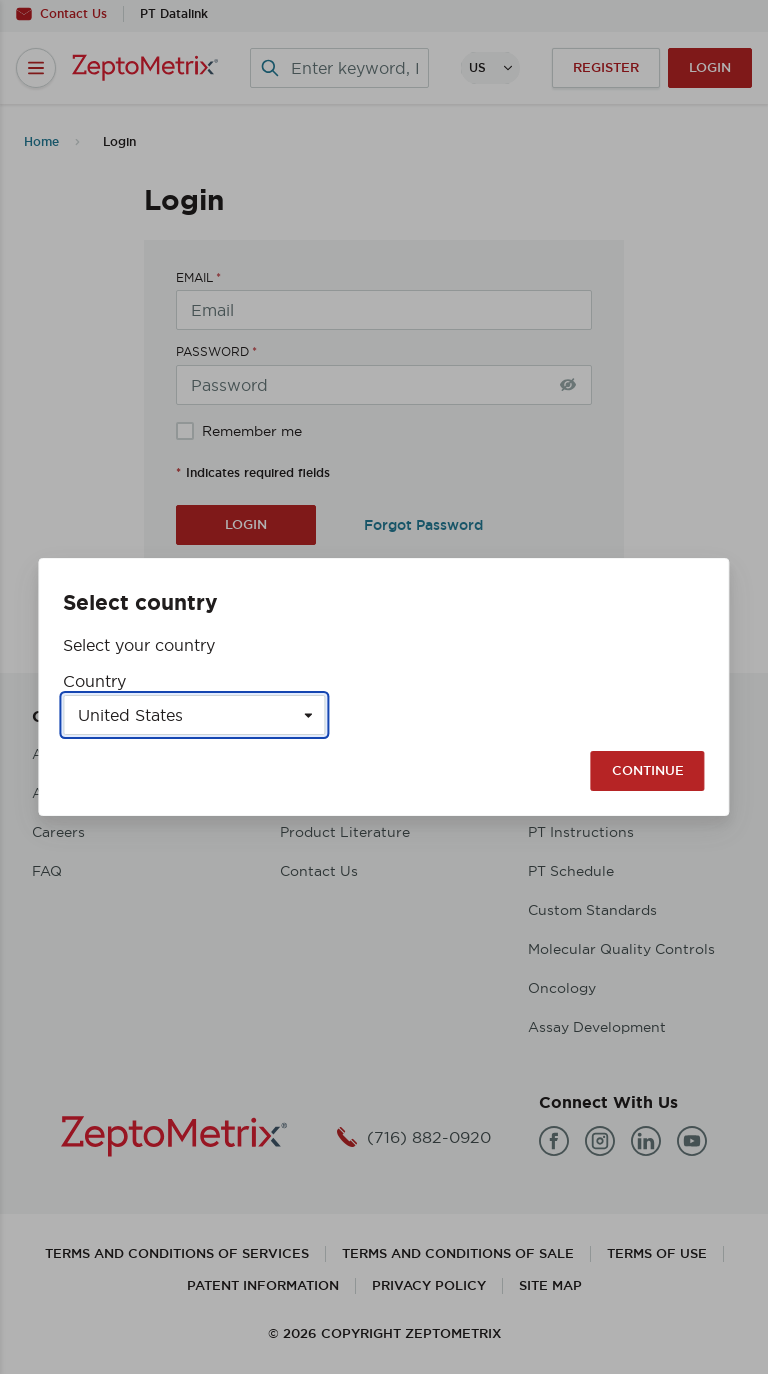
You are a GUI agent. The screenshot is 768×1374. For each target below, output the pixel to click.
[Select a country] (194, 715)
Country (94, 681)
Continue (648, 770)
